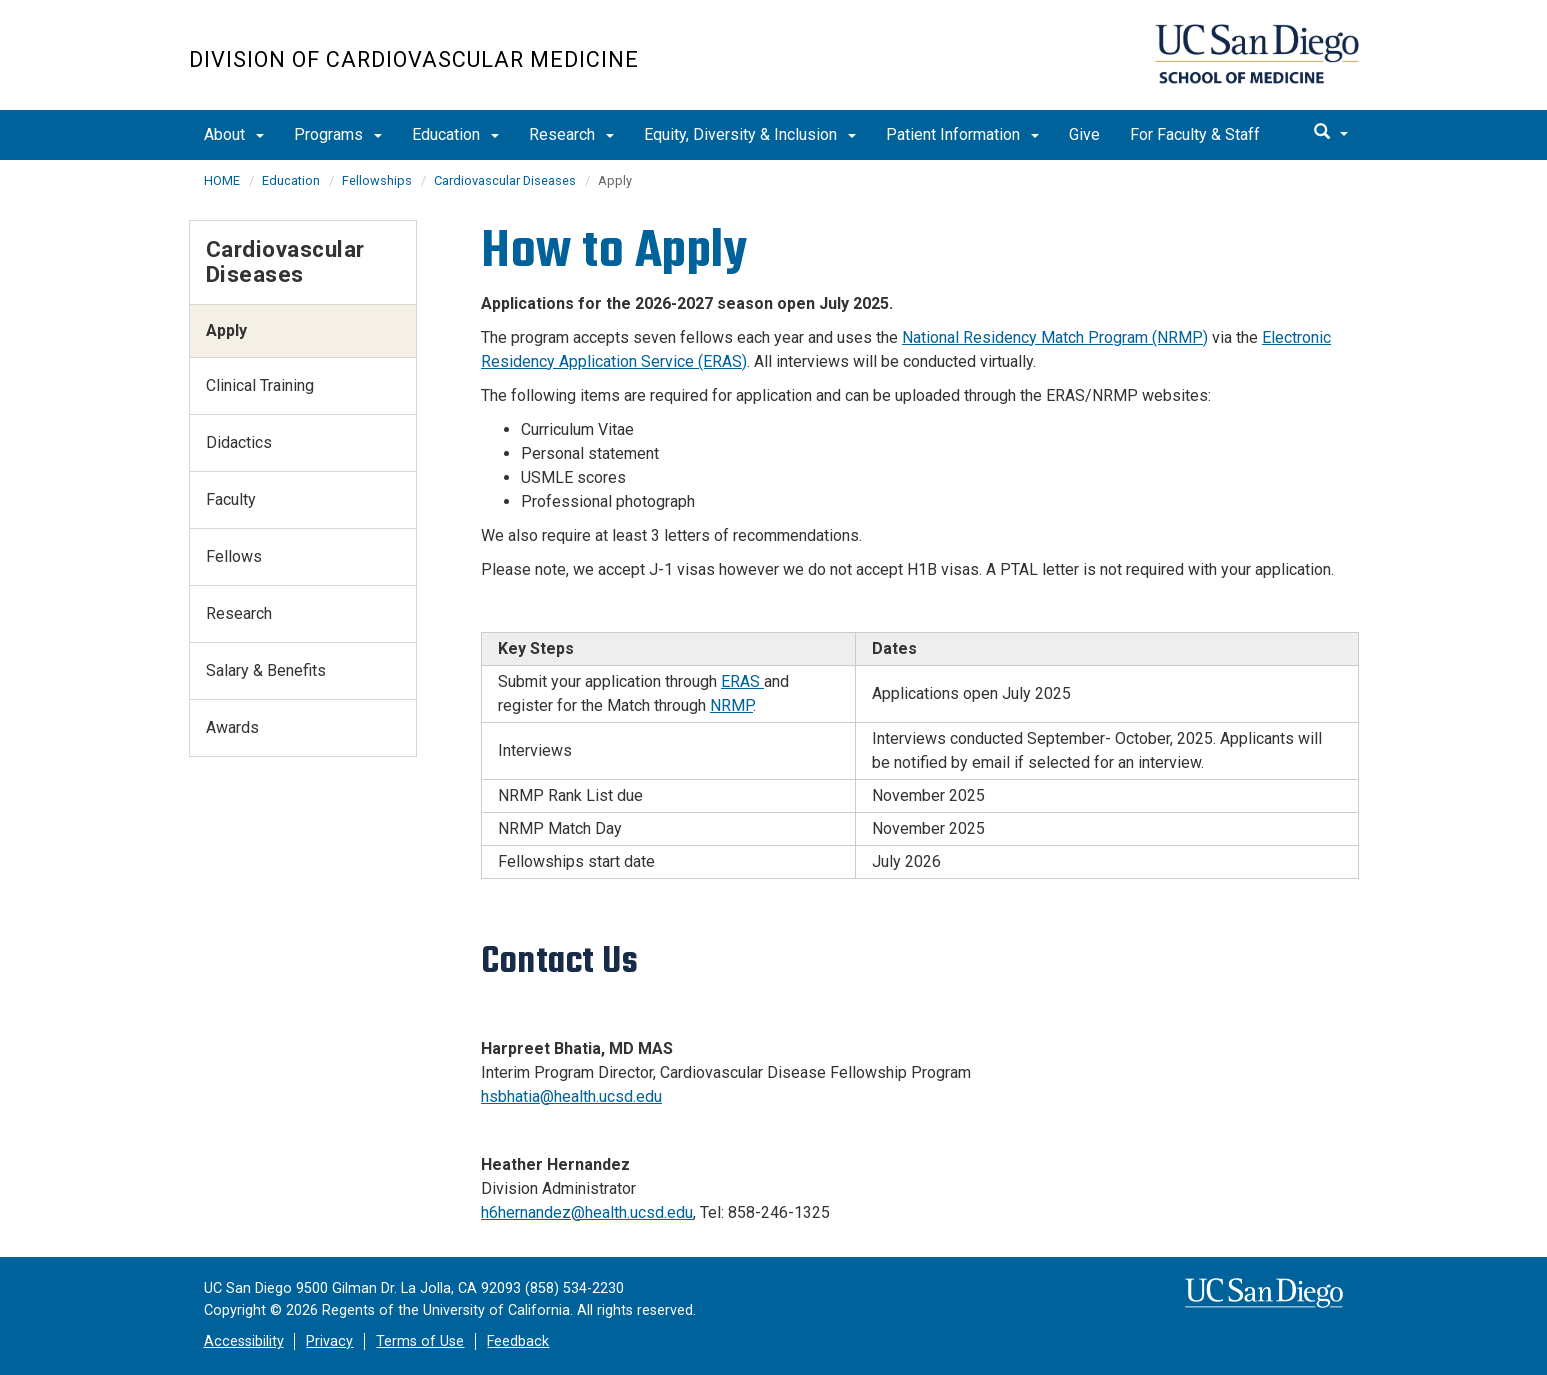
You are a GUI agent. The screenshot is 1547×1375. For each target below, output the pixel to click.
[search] (1331, 133)
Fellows (234, 556)
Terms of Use (420, 1341)
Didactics (239, 442)
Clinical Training (260, 385)
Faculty (231, 499)
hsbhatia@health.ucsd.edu (571, 1096)
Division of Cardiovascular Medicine (414, 59)
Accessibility (244, 1341)
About (234, 134)
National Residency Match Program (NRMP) (1055, 337)
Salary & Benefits (266, 670)
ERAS (742, 681)
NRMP (731, 705)
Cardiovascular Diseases (505, 180)
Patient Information (962, 134)
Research (571, 134)
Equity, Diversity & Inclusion (750, 134)
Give (1084, 134)
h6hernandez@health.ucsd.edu (587, 1212)
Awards (232, 727)
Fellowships (377, 180)
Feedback (518, 1341)
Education (455, 134)
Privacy (329, 1341)
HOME (222, 180)
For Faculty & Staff (1195, 134)
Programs (338, 134)
